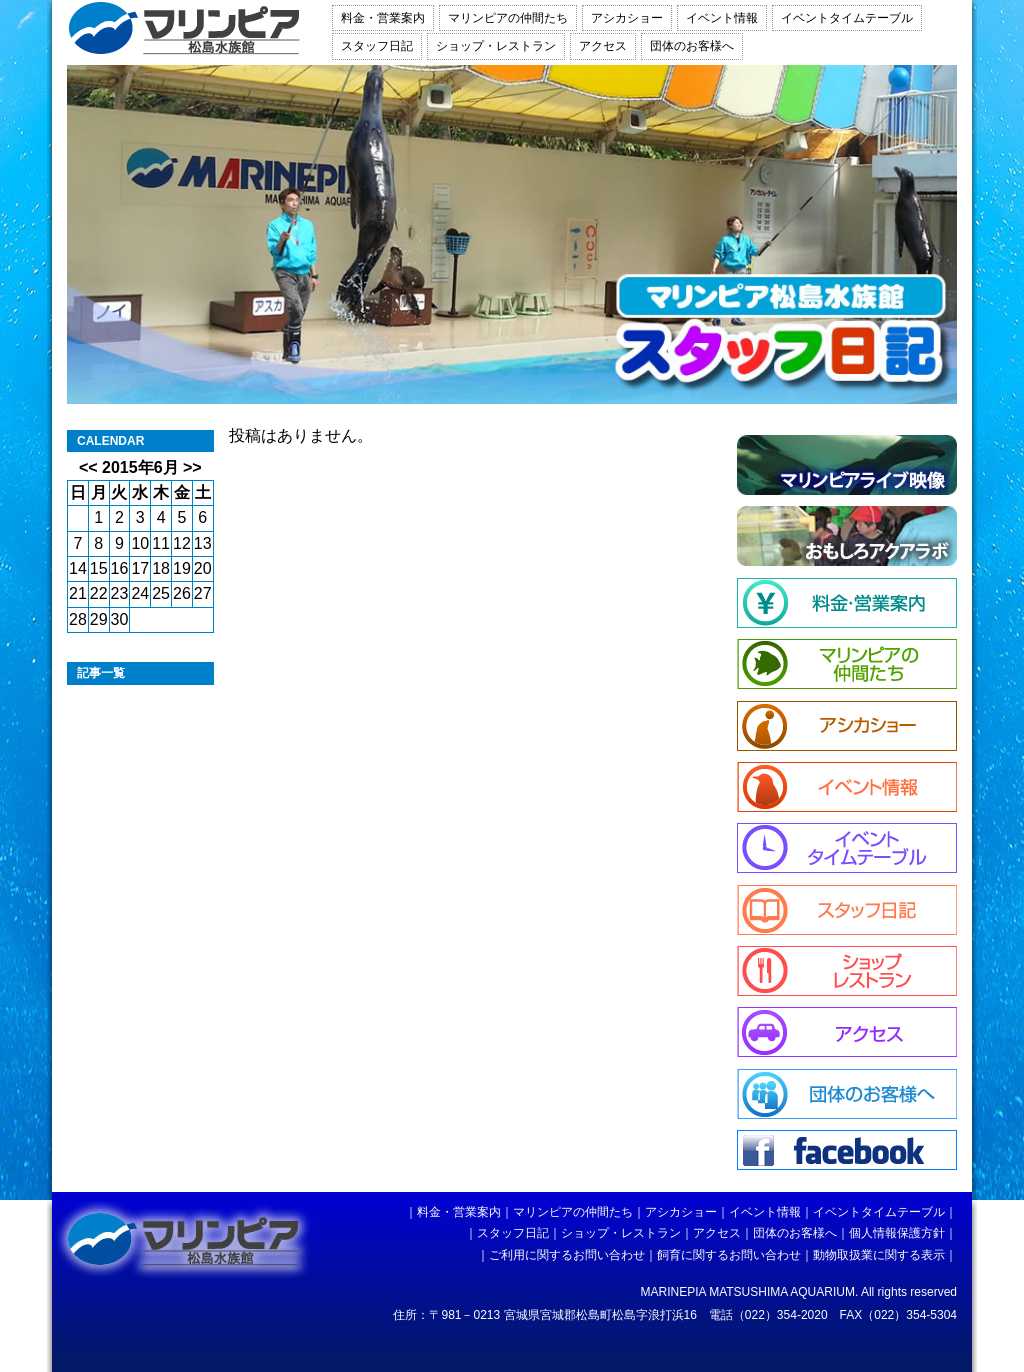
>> (192, 467)
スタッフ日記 (377, 46)
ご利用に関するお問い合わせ (567, 1255)
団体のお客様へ (692, 46)
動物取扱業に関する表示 (879, 1255)
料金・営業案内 (383, 18)
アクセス (603, 46)
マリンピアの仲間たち (508, 18)
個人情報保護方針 (897, 1233)
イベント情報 (722, 18)
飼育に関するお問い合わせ (729, 1255)
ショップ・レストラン (496, 46)
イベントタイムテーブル (847, 18)
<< (88, 467)
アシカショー (627, 18)
